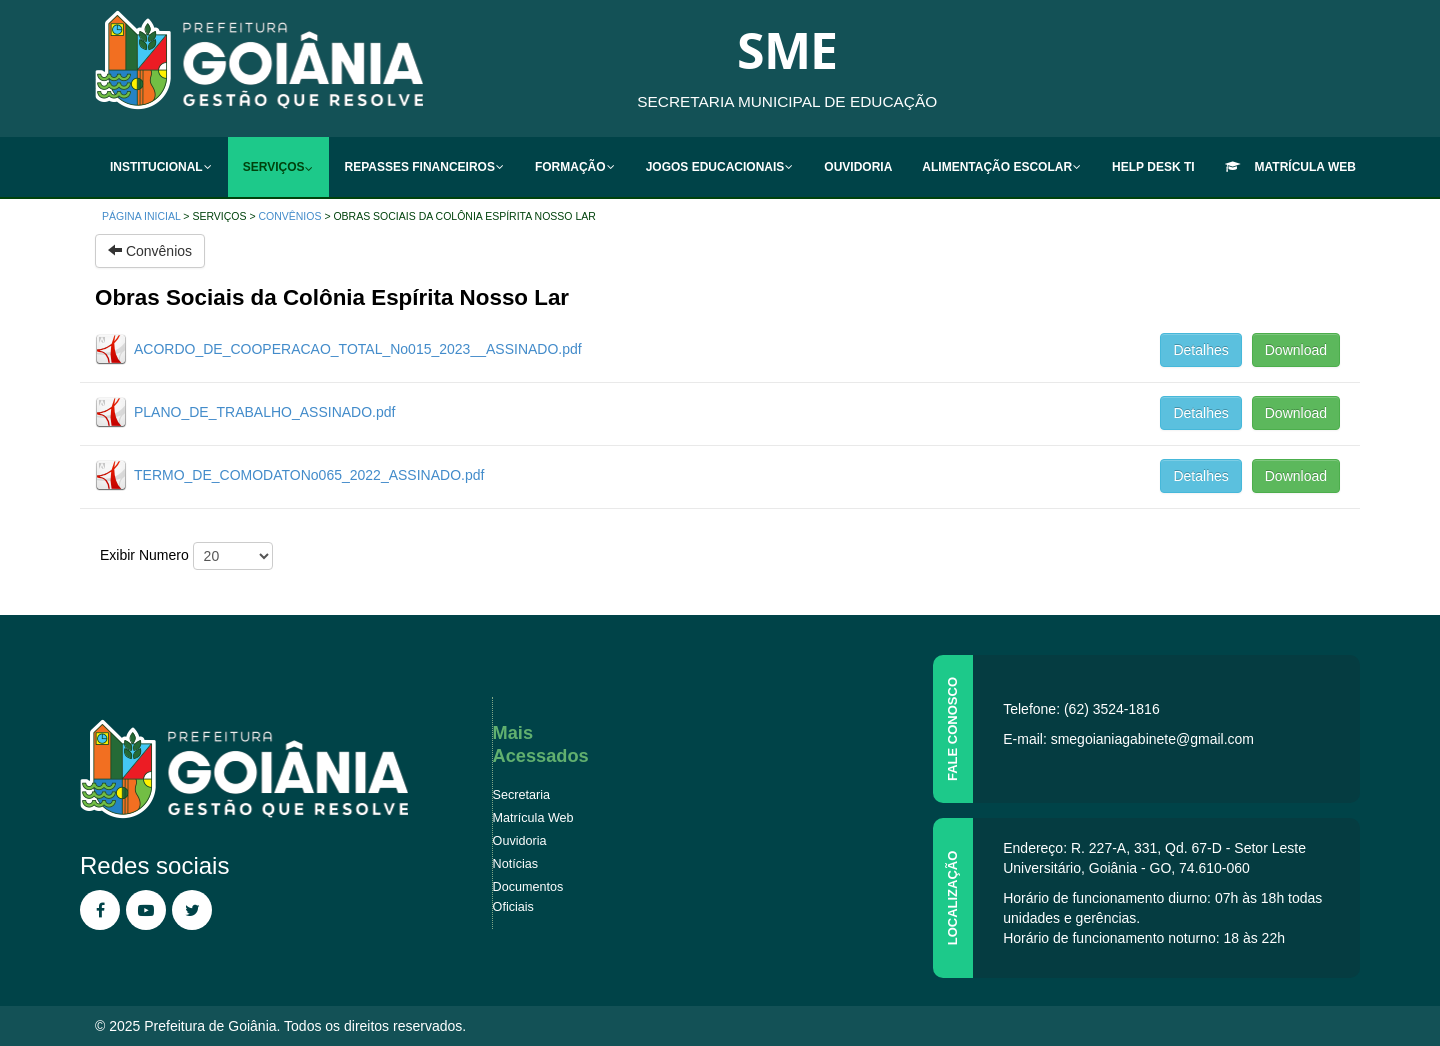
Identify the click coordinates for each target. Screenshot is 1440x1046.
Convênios (289, 216)
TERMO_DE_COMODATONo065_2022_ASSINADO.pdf (309, 475)
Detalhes (1200, 350)
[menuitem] (161, 167)
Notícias (516, 864)
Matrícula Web (533, 818)
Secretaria (521, 795)
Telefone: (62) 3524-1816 (1081, 709)
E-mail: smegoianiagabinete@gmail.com (1128, 739)
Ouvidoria (520, 841)
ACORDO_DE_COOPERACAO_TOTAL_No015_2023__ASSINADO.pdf (358, 349)
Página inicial (141, 216)
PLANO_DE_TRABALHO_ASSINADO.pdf (264, 412)
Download (1296, 350)
